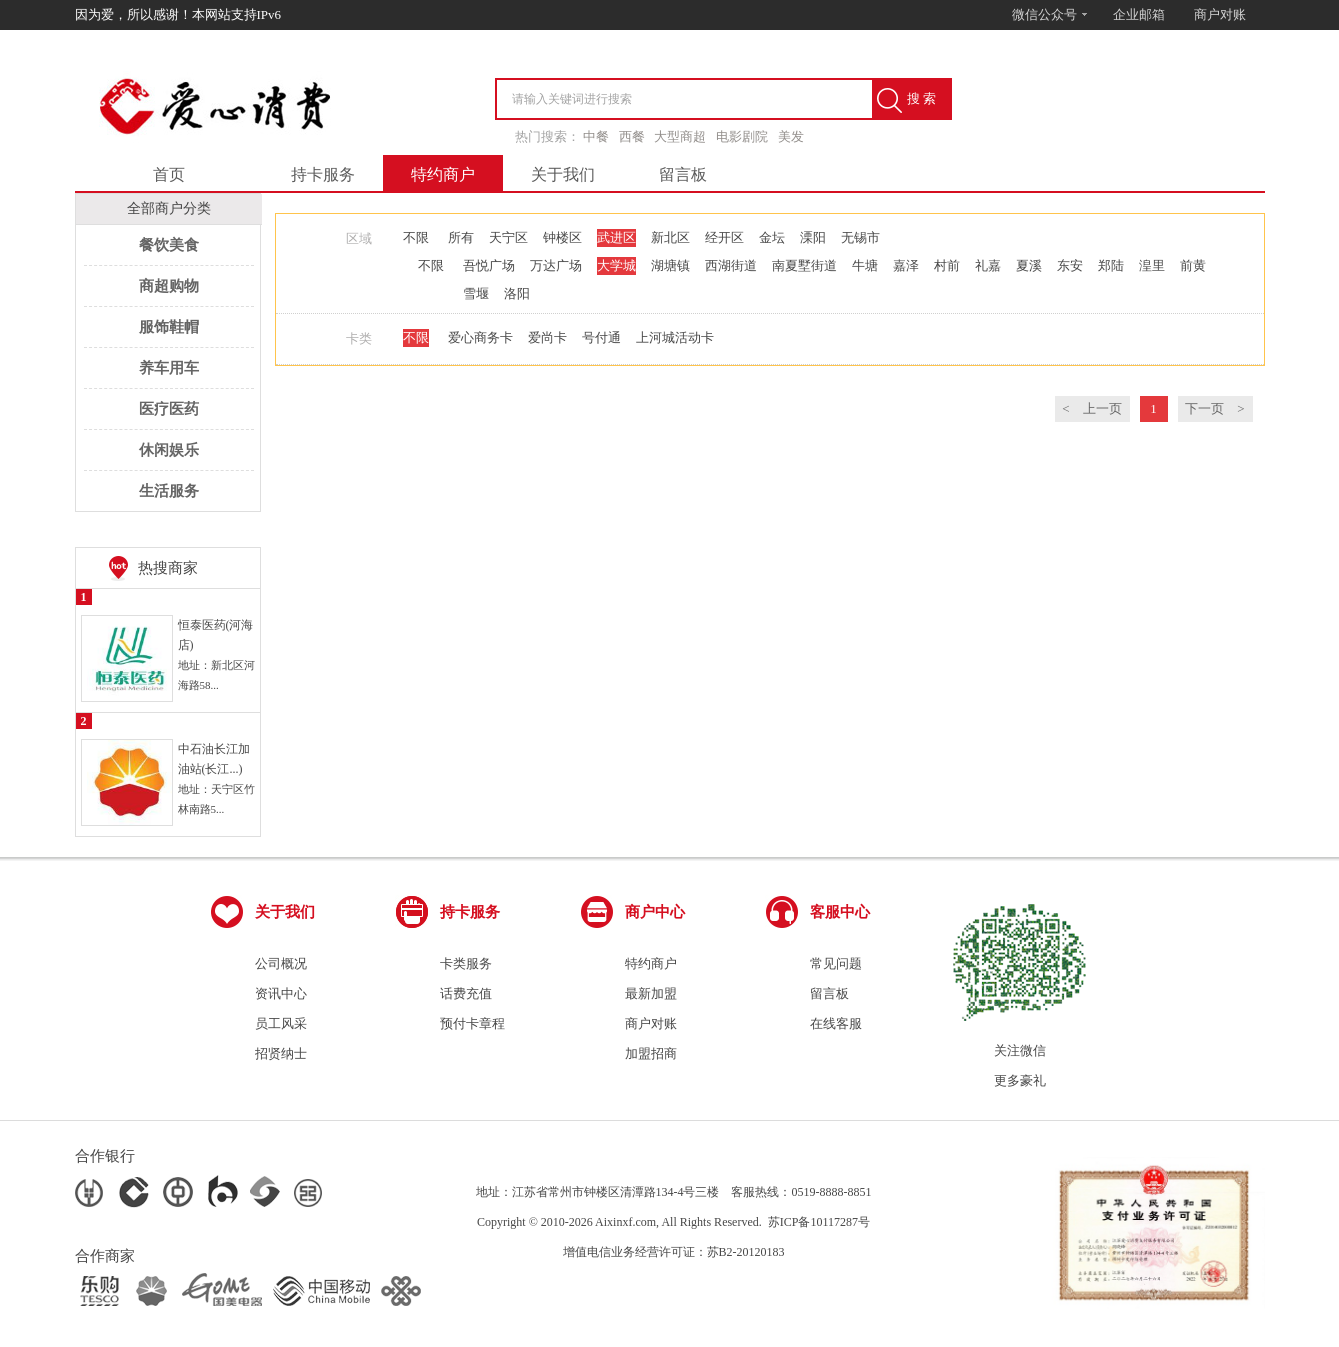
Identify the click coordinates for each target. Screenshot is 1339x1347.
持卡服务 (323, 174)
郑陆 (1111, 265)
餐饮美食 (169, 245)
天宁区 (508, 237)
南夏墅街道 (804, 265)
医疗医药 (169, 409)
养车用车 (169, 368)
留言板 (683, 174)
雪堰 (476, 293)
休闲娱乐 (169, 450)
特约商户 (443, 174)
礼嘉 (988, 265)
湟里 (1152, 265)
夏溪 (1029, 265)
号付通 (601, 337)
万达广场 (556, 265)
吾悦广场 (489, 265)
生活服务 (169, 491)
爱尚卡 (547, 337)
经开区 (724, 237)
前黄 (1193, 265)
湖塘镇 (670, 265)
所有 (461, 237)
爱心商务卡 (480, 337)
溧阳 (813, 237)
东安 (1070, 265)
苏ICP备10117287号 (819, 1222)
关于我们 (563, 174)
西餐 (632, 136)
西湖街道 (731, 265)
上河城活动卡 (675, 337)
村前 (947, 265)
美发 (791, 136)
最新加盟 (651, 993)
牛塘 (865, 265)
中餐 (596, 136)
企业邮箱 (1139, 14)
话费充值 (466, 993)
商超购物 (169, 286)
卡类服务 (466, 963)
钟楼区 (562, 237)
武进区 (616, 237)
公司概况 (281, 963)
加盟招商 (651, 1053)
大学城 (616, 265)
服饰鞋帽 (169, 327)
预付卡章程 (472, 1023)
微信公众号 (1050, 14)
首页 (169, 174)
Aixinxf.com (625, 1222)
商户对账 (1220, 14)
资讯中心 (281, 993)
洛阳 (517, 293)
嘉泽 (906, 265)
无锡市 (860, 237)
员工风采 (281, 1023)
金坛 (772, 237)
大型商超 (680, 136)
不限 (416, 237)
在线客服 (836, 1023)
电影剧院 (742, 136)
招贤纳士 (281, 1053)
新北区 (670, 237)
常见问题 (836, 963)
